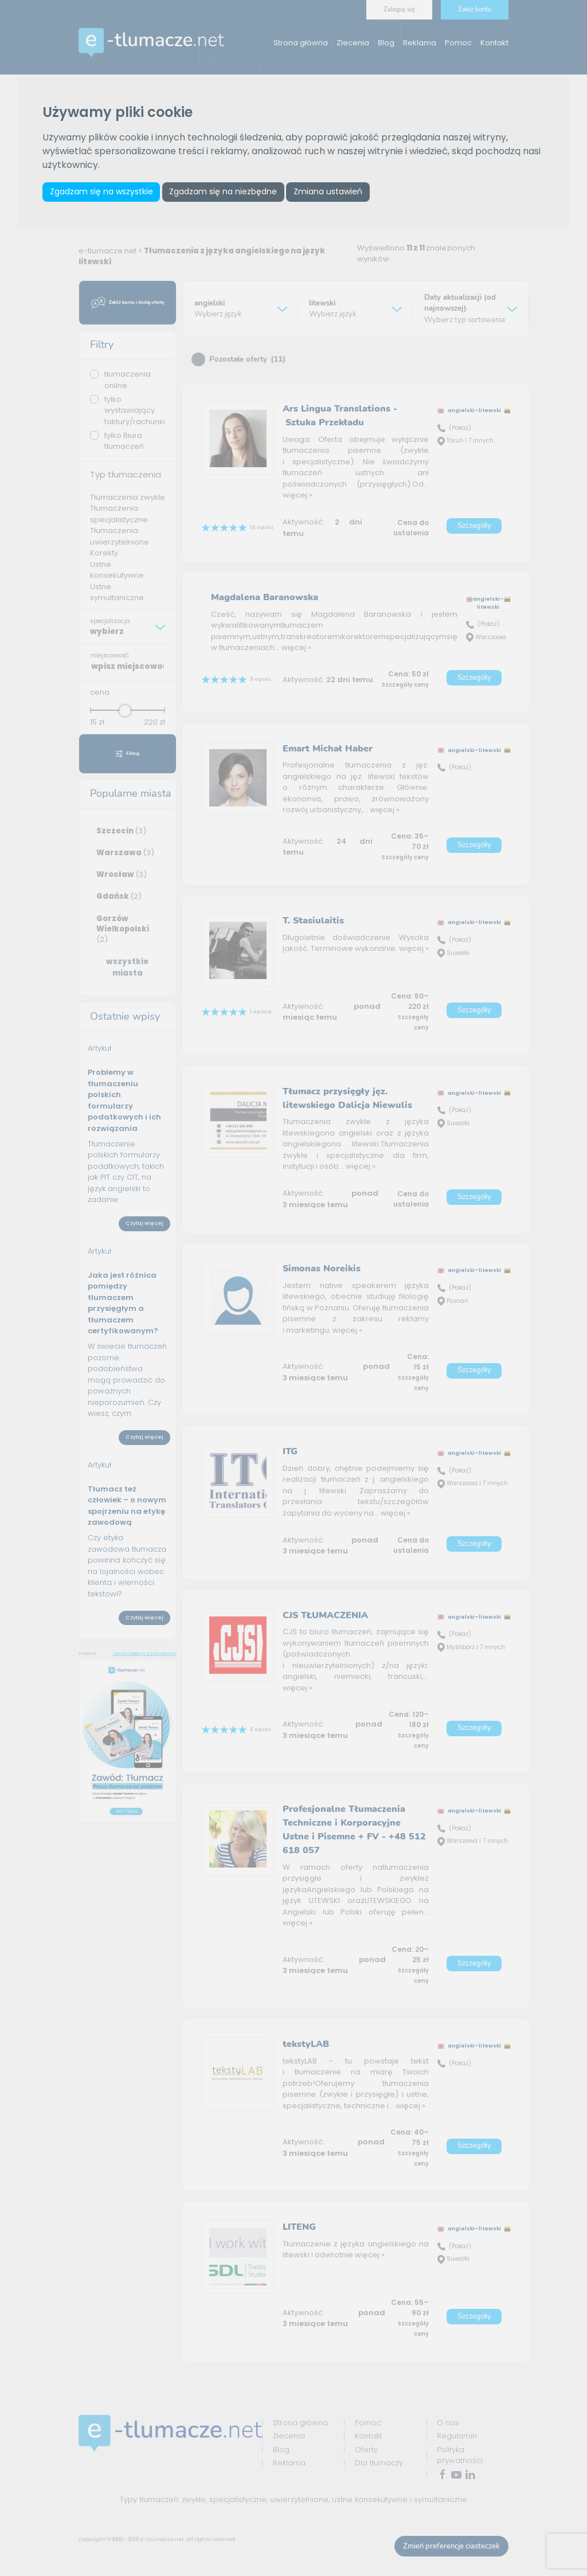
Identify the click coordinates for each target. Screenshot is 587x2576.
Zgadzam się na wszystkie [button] (102, 192)
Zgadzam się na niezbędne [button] (226, 192)
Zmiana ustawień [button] (333, 192)
